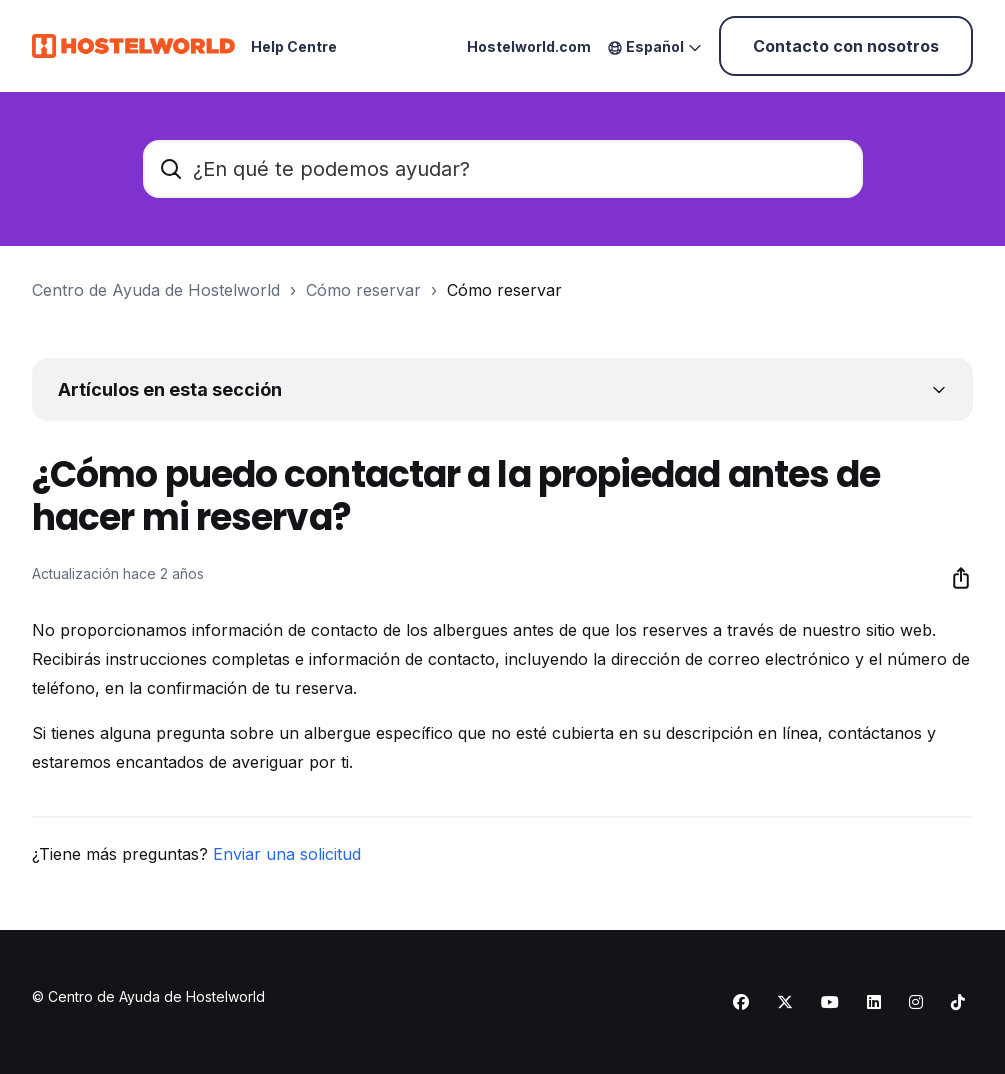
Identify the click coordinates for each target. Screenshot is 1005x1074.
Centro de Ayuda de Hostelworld (156, 290)
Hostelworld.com (529, 46)
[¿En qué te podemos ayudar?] (503, 169)
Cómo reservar (363, 290)
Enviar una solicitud (287, 854)
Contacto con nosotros (846, 46)
